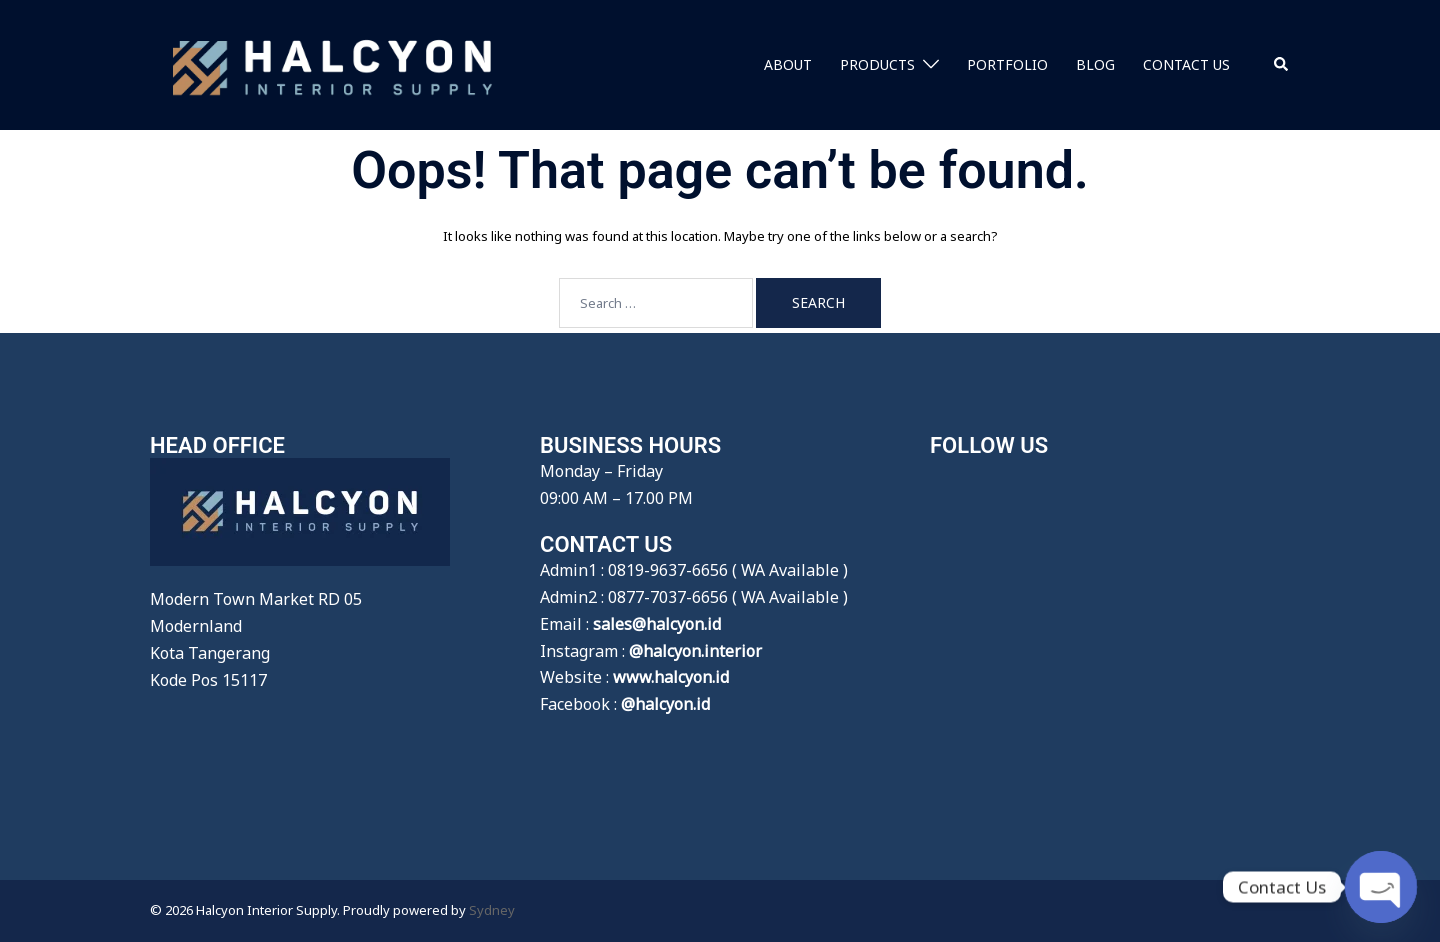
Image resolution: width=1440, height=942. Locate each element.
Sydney (492, 910)
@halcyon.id (665, 704)
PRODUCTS (877, 64)
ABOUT (788, 64)
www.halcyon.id (671, 677)
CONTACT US (1186, 64)
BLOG (1095, 64)
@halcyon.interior (695, 651)
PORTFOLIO (1007, 64)
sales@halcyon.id (657, 624)
